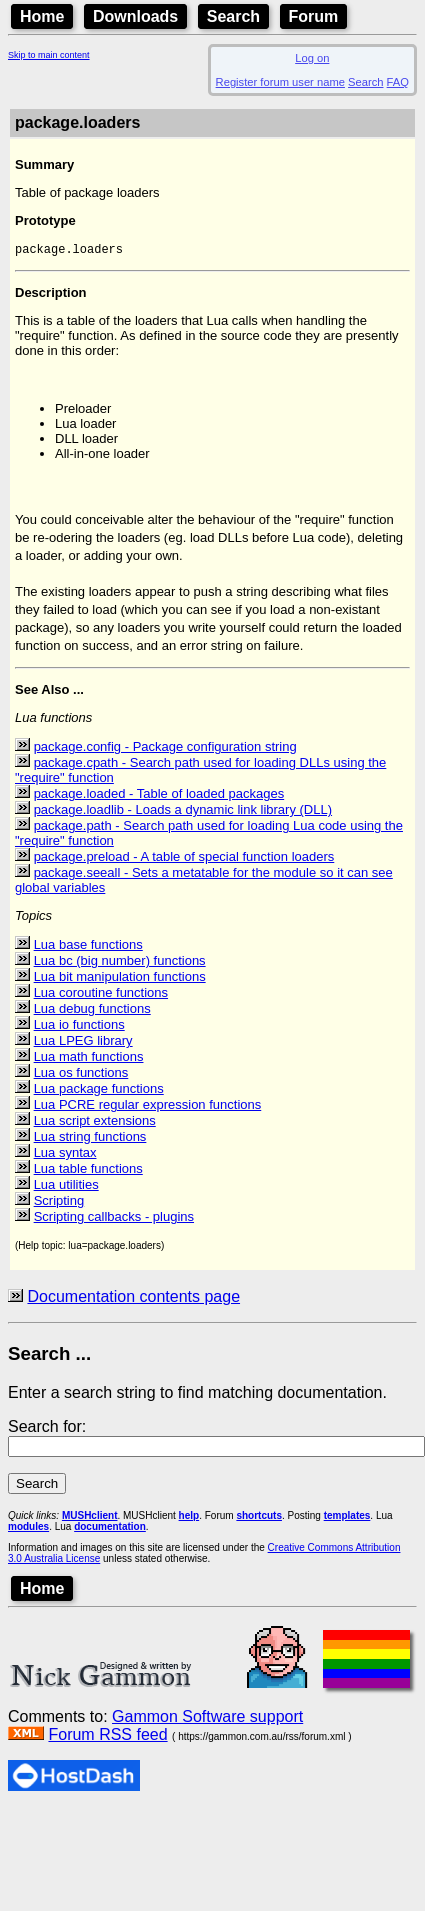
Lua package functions (99, 1090)
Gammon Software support (207, 1718)
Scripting (59, 1202)
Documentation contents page (133, 1298)
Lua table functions (88, 1170)
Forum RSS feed (107, 1736)
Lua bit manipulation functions (120, 978)
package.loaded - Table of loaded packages (159, 795)
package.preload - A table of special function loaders (184, 858)
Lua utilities (66, 1186)
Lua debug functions (92, 1010)
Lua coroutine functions (101, 994)
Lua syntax (65, 1154)
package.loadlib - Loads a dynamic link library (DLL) (183, 811)
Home (42, 16)
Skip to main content (49, 55)
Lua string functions (90, 1138)
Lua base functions (88, 946)
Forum (314, 16)
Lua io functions (79, 1026)
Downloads (135, 16)
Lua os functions (81, 1074)
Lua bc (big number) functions (120, 962)
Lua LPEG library (83, 1042)
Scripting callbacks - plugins (114, 1218)
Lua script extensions (95, 1122)
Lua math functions (89, 1058)
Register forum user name (280, 82)
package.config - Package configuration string (165, 748)
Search (233, 16)
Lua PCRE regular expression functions (148, 1106)
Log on (312, 58)
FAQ (398, 82)
